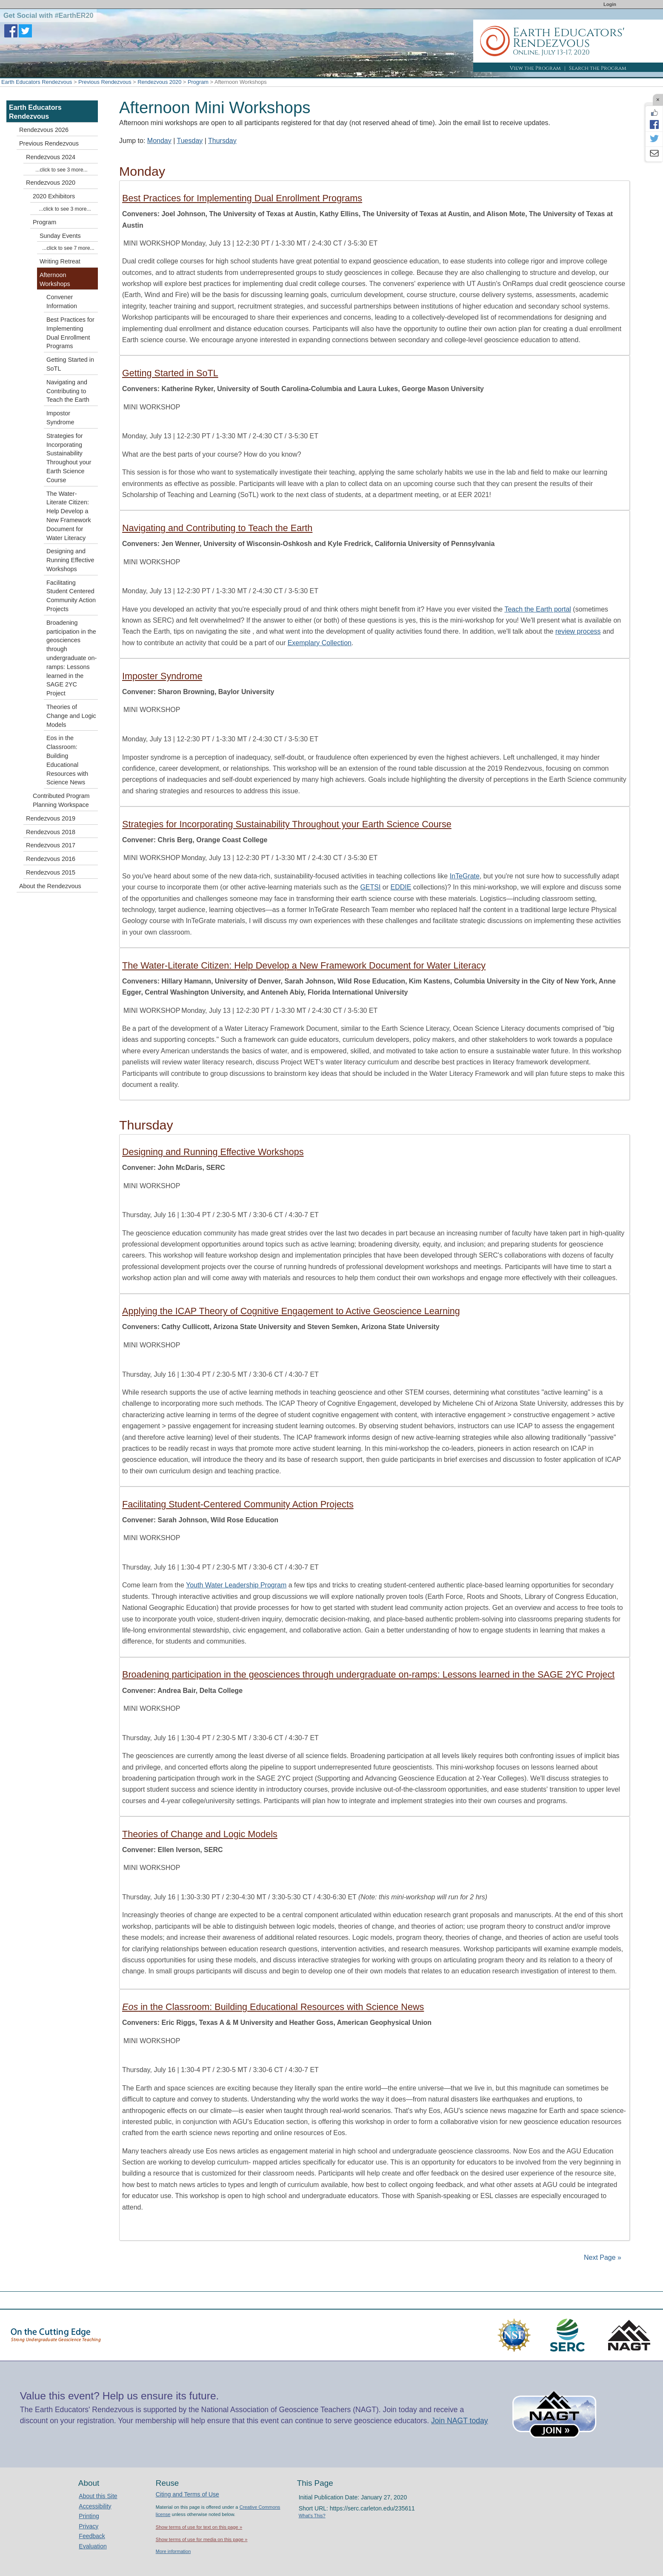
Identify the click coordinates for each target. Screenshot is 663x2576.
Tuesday (190, 140)
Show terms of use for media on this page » (202, 2539)
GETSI (370, 887)
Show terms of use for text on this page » (199, 2527)
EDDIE (401, 887)
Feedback (92, 2536)
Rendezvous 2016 (50, 858)
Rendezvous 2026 (44, 129)
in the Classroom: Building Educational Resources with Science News (273, 2006)
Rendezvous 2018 (50, 832)
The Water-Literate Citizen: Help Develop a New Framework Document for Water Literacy (304, 965)
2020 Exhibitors (54, 196)
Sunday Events (60, 235)
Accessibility (95, 2506)
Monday (159, 140)
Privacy (88, 2526)
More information (173, 2551)
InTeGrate (465, 876)
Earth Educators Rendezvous (36, 82)
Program (198, 82)
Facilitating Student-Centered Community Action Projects (238, 1504)
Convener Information (61, 301)
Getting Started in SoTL (170, 373)
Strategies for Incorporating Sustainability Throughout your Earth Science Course (287, 824)
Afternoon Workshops (55, 279)
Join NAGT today (459, 2420)
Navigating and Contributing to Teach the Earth (217, 528)
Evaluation (92, 2546)
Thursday (222, 140)
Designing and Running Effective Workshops (213, 1151)
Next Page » (602, 2257)
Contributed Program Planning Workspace (61, 800)
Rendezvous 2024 (50, 157)
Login (609, 4)
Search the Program (597, 68)
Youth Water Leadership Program (236, 1585)
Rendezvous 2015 (50, 872)
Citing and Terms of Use (187, 2494)
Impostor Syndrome (60, 418)
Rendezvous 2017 (50, 845)
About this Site (98, 2496)
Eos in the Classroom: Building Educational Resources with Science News (67, 760)
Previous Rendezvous (104, 82)
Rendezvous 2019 (50, 818)
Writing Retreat (60, 261)
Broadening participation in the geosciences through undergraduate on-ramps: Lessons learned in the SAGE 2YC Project (368, 1674)
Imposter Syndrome (162, 676)
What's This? (312, 2515)
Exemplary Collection (320, 642)
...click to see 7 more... (68, 248)
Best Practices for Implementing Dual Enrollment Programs (242, 198)
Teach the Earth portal (537, 609)
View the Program (535, 68)
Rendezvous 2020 (159, 82)
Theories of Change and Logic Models (199, 1834)
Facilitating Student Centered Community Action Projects (71, 595)
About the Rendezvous (50, 886)
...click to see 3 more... (61, 170)
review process (578, 631)
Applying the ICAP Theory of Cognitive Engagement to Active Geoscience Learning (291, 1311)
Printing (89, 2516)
